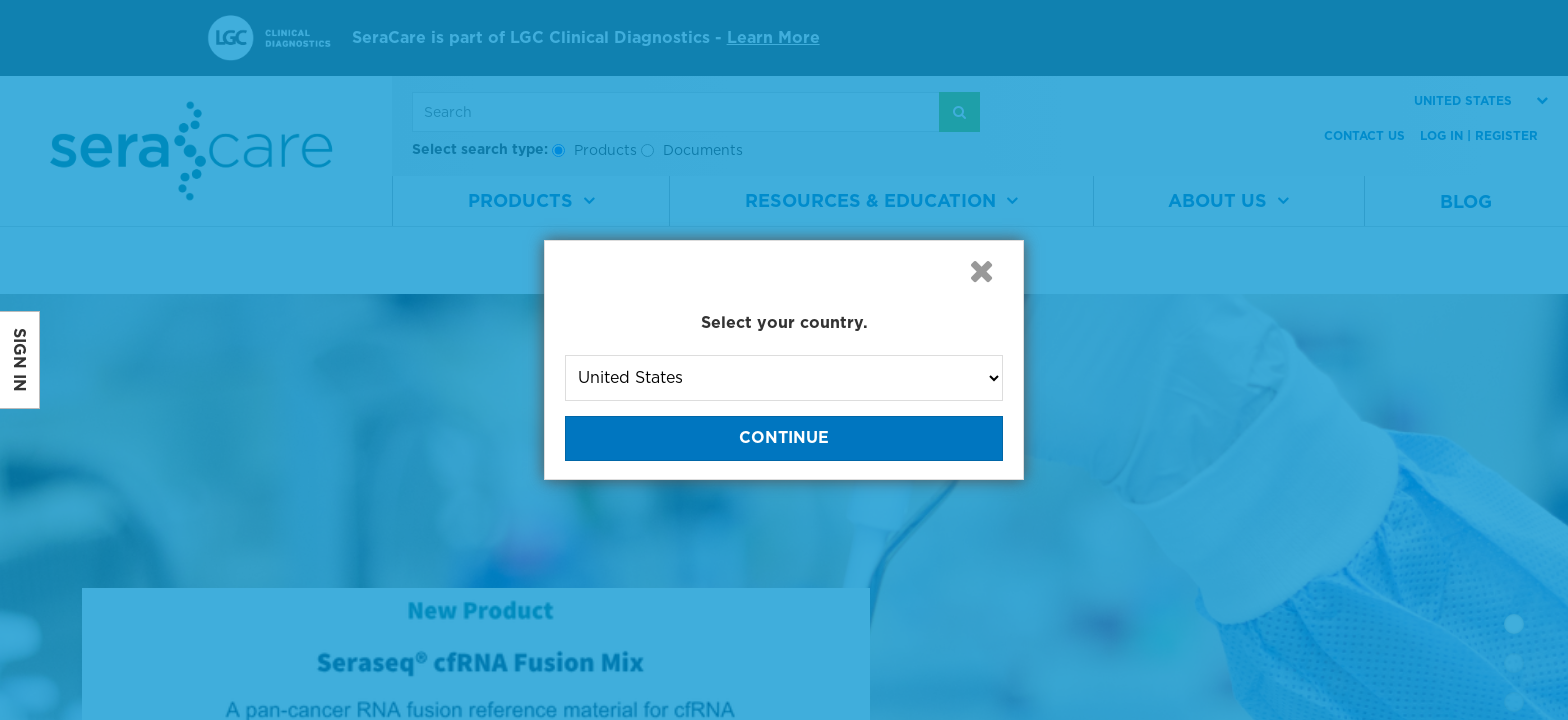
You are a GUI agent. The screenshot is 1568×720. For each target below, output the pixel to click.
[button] (981, 271)
